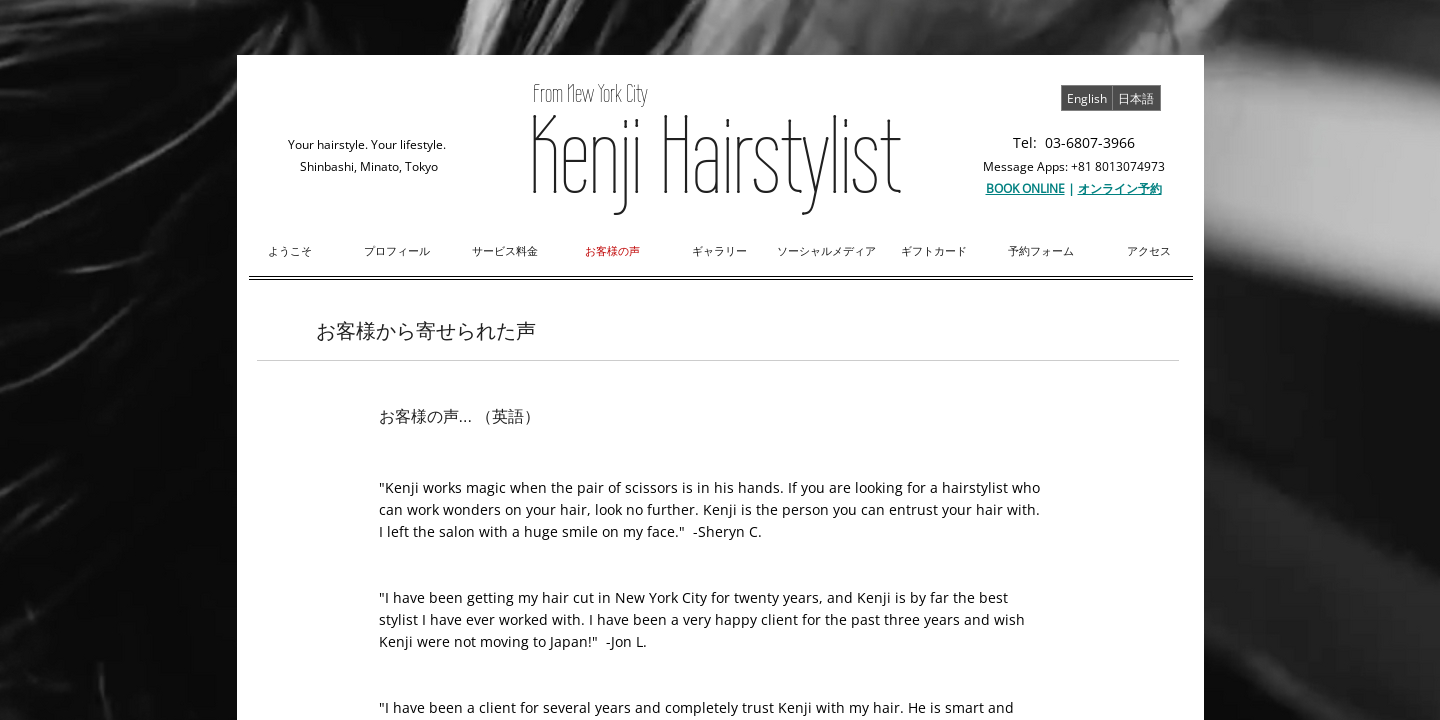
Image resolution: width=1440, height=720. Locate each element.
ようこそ (290, 250)
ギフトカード (934, 250)
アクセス (1149, 250)
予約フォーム (1041, 250)
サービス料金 (505, 250)
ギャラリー (719, 250)
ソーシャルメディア (826, 250)
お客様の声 (612, 250)
